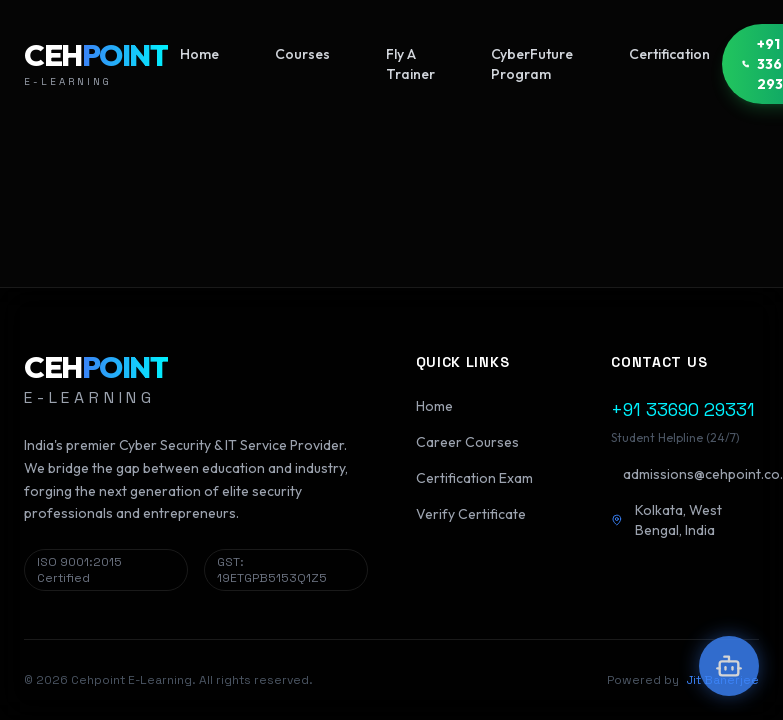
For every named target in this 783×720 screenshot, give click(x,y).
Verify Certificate (471, 514)
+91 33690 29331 (683, 409)
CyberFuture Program (532, 64)
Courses (302, 54)
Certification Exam (474, 478)
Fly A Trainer (410, 64)
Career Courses (467, 442)
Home (199, 54)
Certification (669, 54)
